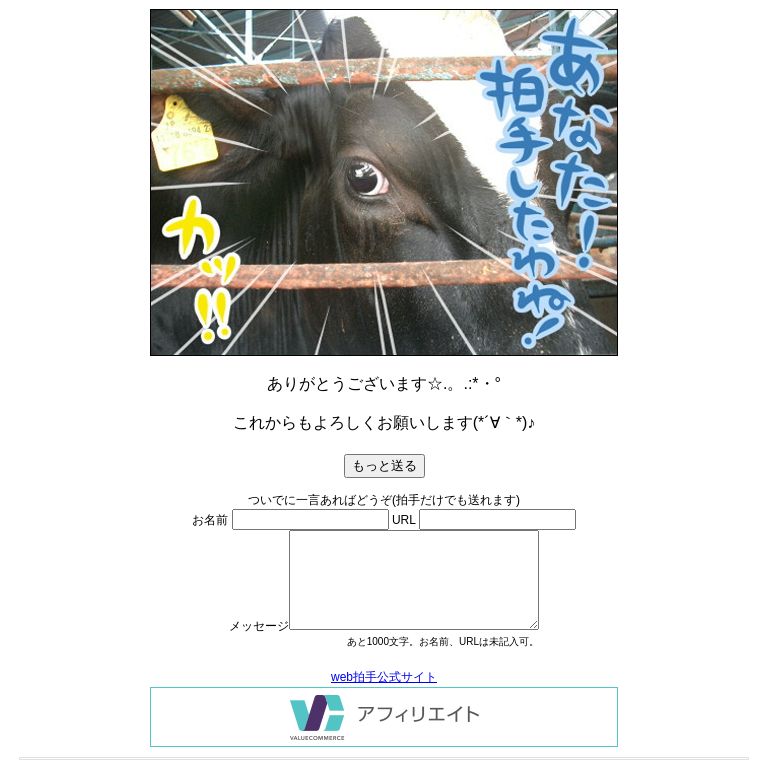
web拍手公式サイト (384, 677)
